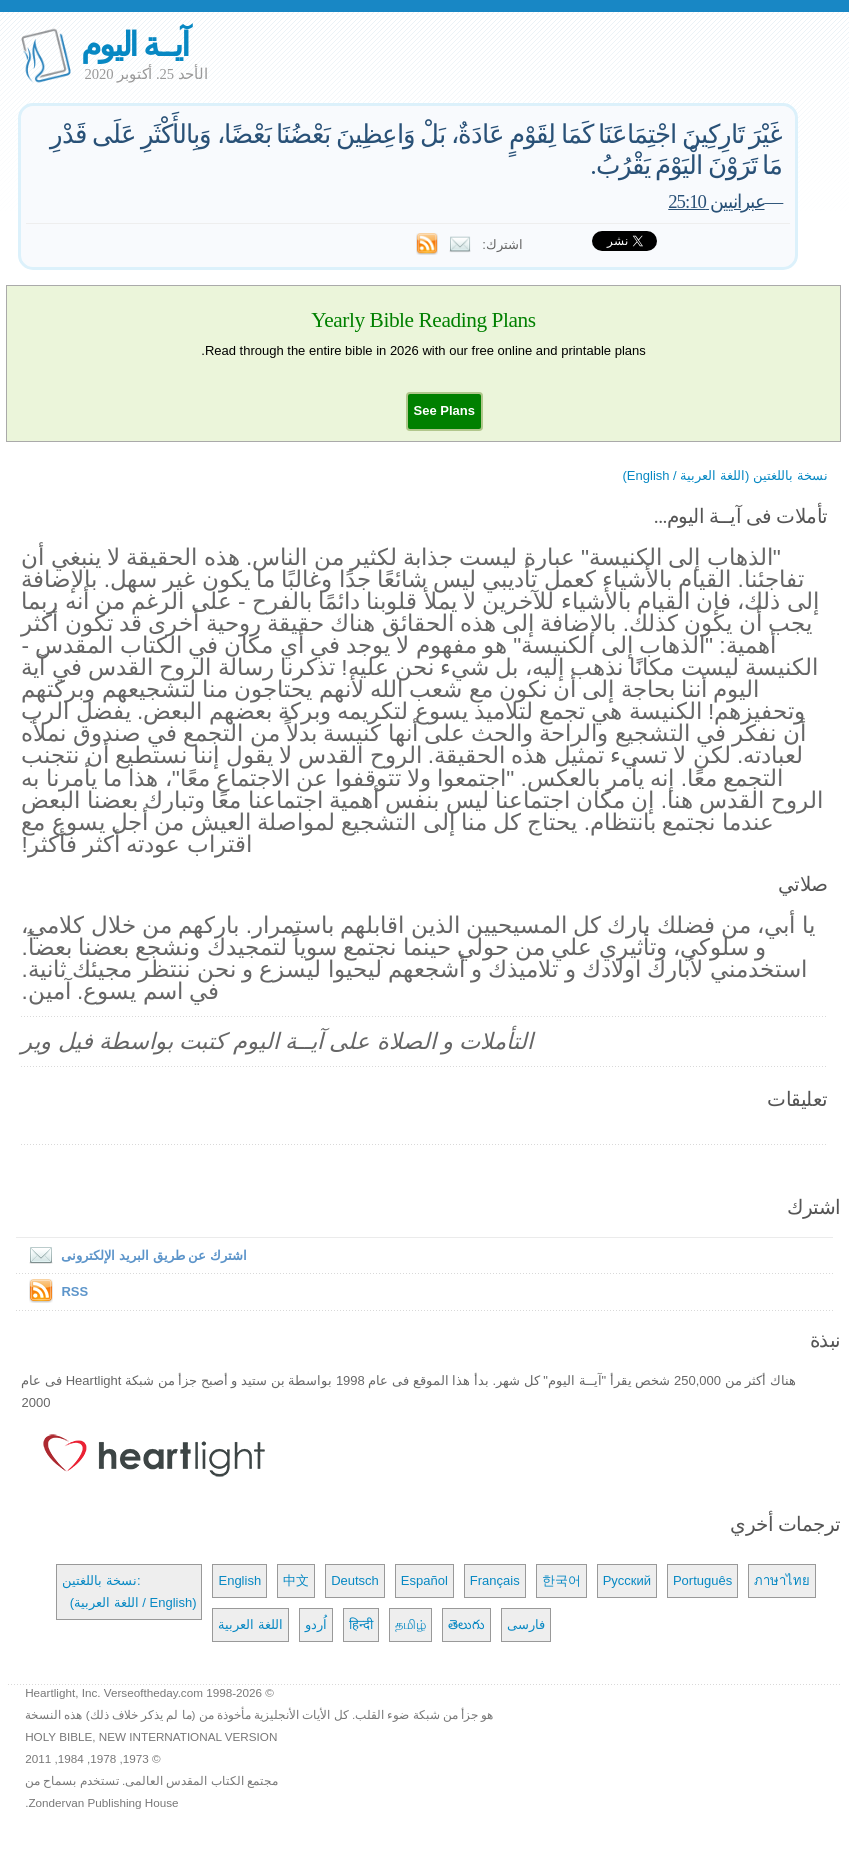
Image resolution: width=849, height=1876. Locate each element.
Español (424, 1580)
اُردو (316, 1624)
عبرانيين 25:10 (716, 201)
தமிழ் (410, 1624)
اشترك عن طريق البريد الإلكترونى (133, 1255)
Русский (627, 1580)
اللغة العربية (250, 1624)
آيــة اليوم (134, 44)
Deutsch (355, 1580)
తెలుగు (466, 1624)
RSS (74, 1291)
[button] (444, 410)
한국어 (561, 1580)
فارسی (526, 1624)
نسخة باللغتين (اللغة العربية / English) (725, 475)
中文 (296, 1580)
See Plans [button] (444, 410)
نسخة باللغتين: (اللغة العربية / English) (129, 1591)
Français (495, 1580)
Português (702, 1580)
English (239, 1580)
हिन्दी (361, 1624)
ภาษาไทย (782, 1580)
